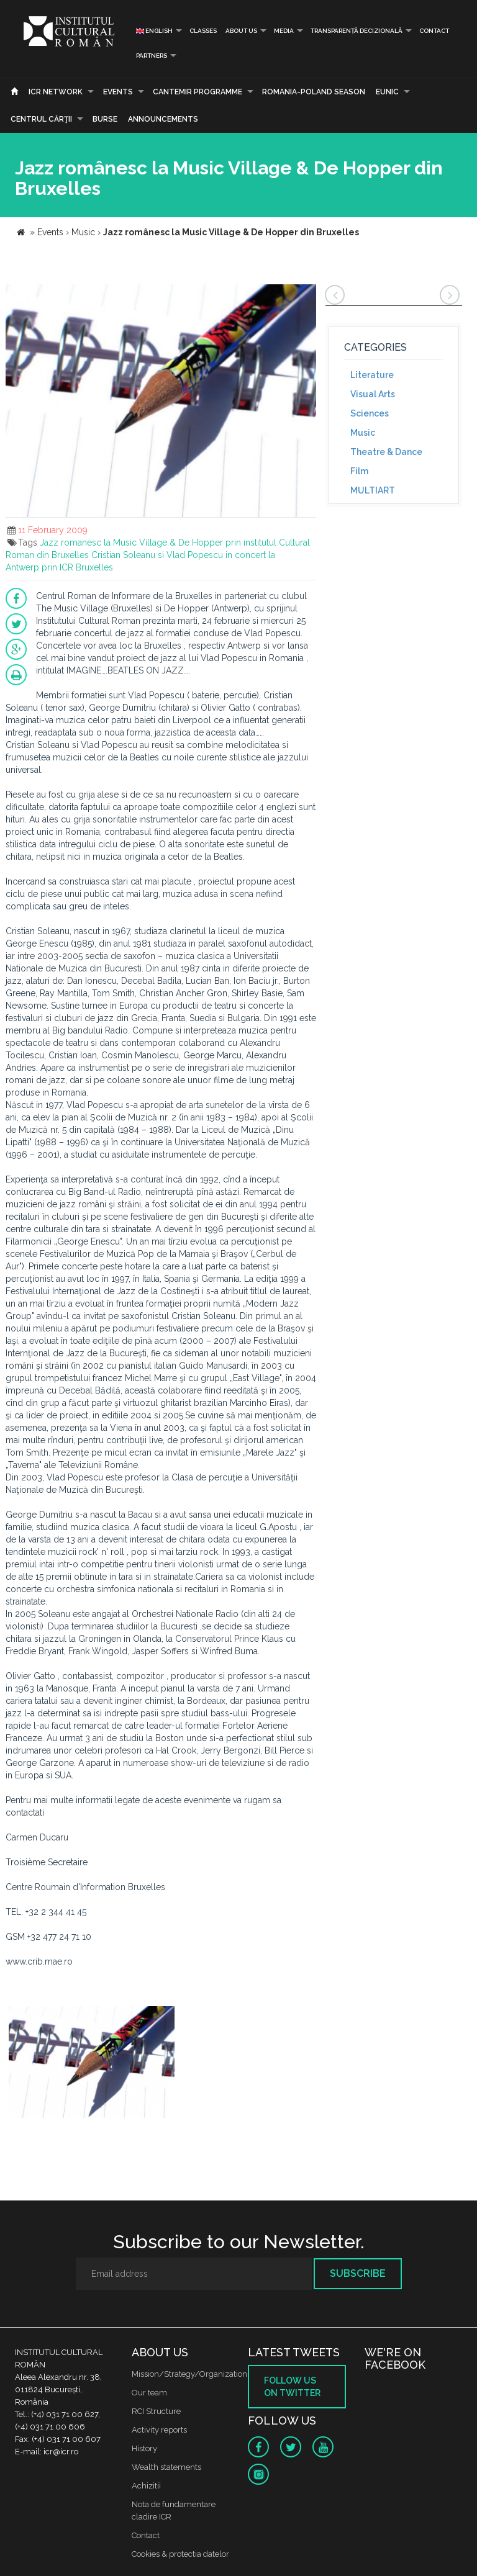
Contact (434, 30)
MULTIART (372, 490)
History (144, 2448)
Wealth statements (166, 2467)
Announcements (163, 119)
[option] (92, 2063)
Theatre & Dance (386, 452)
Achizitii (146, 2485)
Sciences (369, 413)
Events (118, 92)
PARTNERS (151, 55)
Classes (203, 30)
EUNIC (387, 92)
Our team (149, 2392)
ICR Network (56, 92)
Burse (105, 119)
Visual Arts (372, 394)
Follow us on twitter (292, 2387)
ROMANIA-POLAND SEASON (313, 92)
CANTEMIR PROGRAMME (197, 92)
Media (284, 30)
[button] (305, 295)
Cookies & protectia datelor (180, 2554)
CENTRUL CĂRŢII (41, 119)
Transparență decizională (356, 30)
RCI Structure (156, 2411)
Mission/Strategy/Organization (189, 2374)
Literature (372, 375)
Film (359, 471)
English (154, 30)
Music (362, 433)
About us (241, 30)
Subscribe (358, 2273)
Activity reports (159, 2429)
